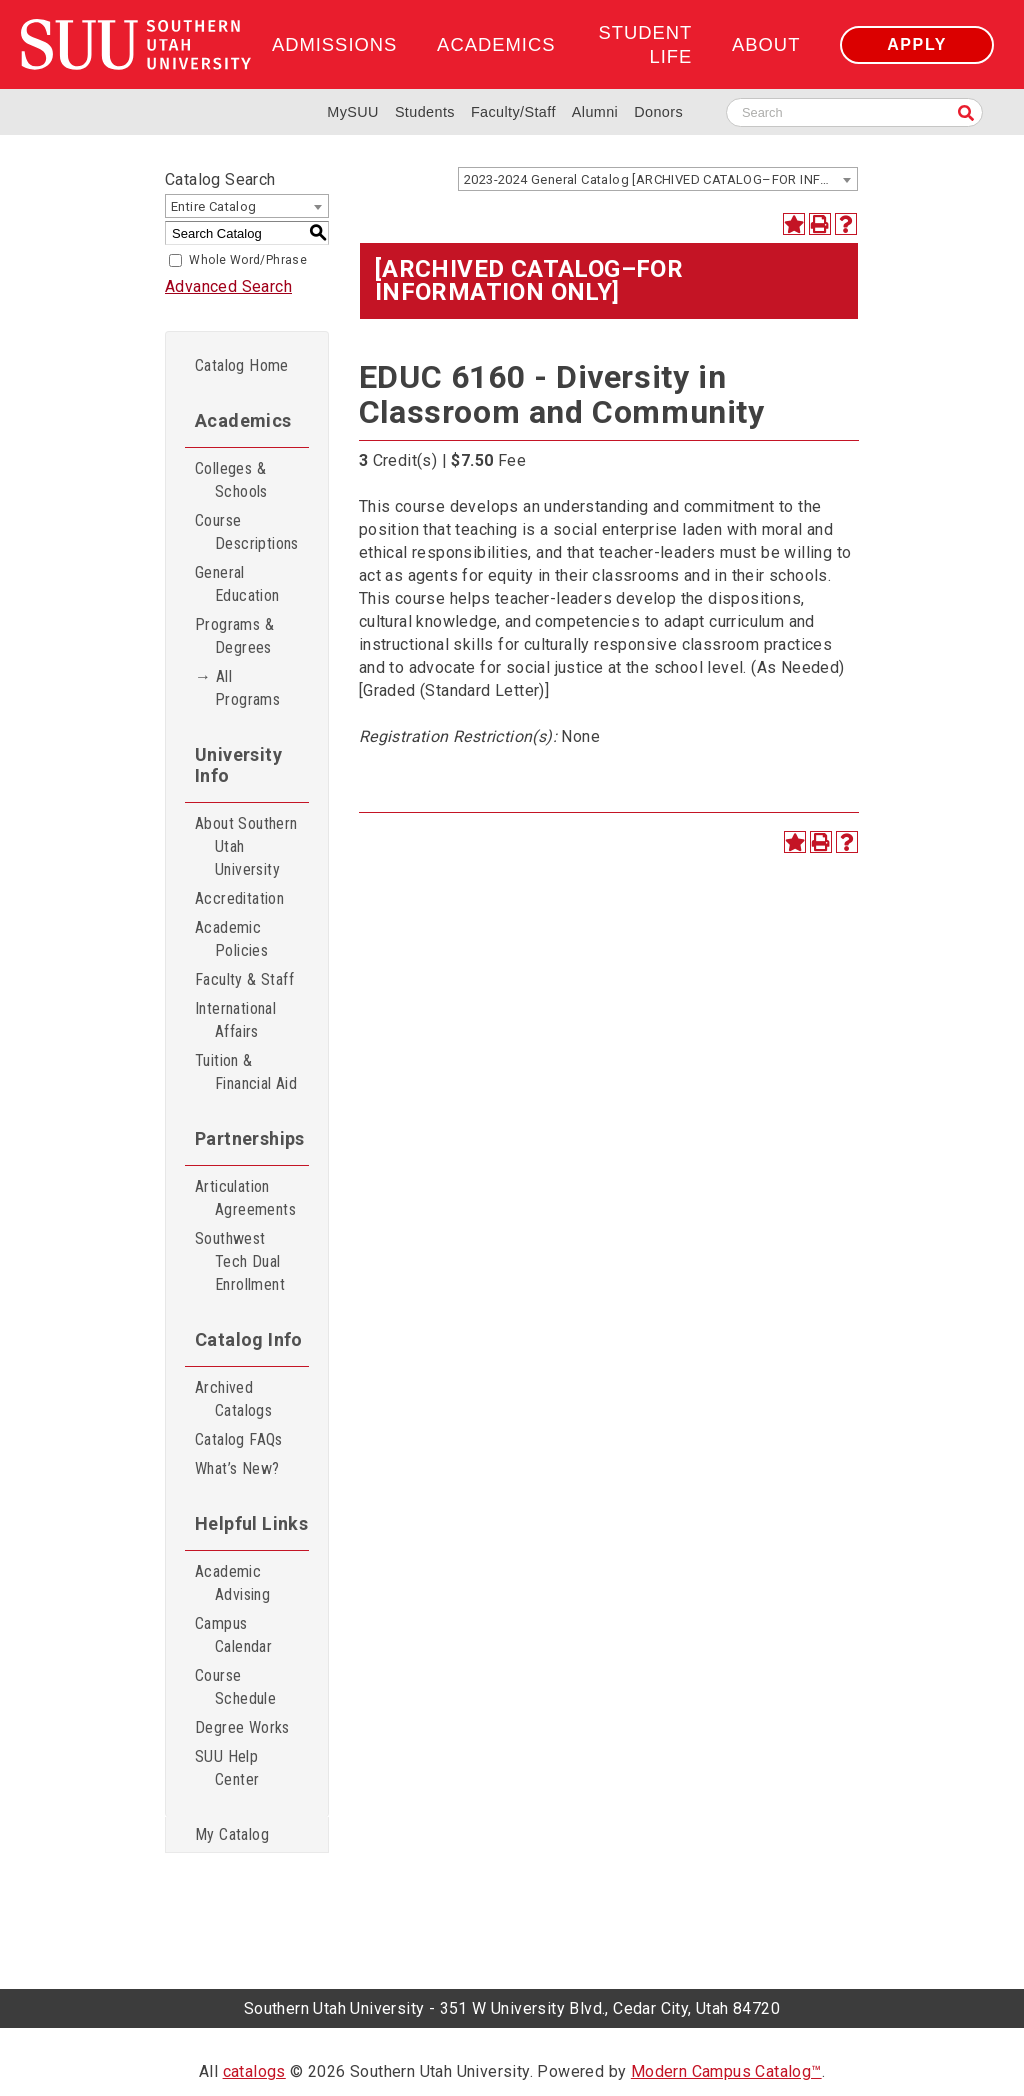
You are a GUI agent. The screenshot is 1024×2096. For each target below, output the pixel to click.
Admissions (334, 44)
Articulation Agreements (245, 1198)
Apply (917, 44)
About (766, 44)
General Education (237, 584)
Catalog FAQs (239, 1439)
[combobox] (658, 179)
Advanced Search (228, 286)
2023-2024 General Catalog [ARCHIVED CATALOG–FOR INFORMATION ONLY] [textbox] (660, 179)
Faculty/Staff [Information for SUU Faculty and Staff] (513, 112)
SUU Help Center (227, 1768)
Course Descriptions (247, 532)
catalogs (254, 2071)
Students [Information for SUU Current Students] (425, 112)
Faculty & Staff (244, 979)
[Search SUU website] (854, 112)
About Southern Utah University (246, 846)
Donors (658, 112)
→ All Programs (237, 688)
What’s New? (237, 1468)
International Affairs (235, 1020)
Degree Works (242, 1727)
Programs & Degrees (234, 636)
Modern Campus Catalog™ (726, 2071)
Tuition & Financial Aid (246, 1072)
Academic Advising (232, 1583)
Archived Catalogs (233, 1399)
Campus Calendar (233, 1635)
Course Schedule (235, 1687)
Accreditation (239, 898)
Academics (496, 44)
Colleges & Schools (231, 480)
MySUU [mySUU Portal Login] (353, 112)
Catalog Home (242, 365)
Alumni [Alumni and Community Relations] (595, 112)
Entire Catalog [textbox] (214, 206)
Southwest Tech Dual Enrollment (240, 1261)
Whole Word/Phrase (248, 260)
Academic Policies (231, 939)
